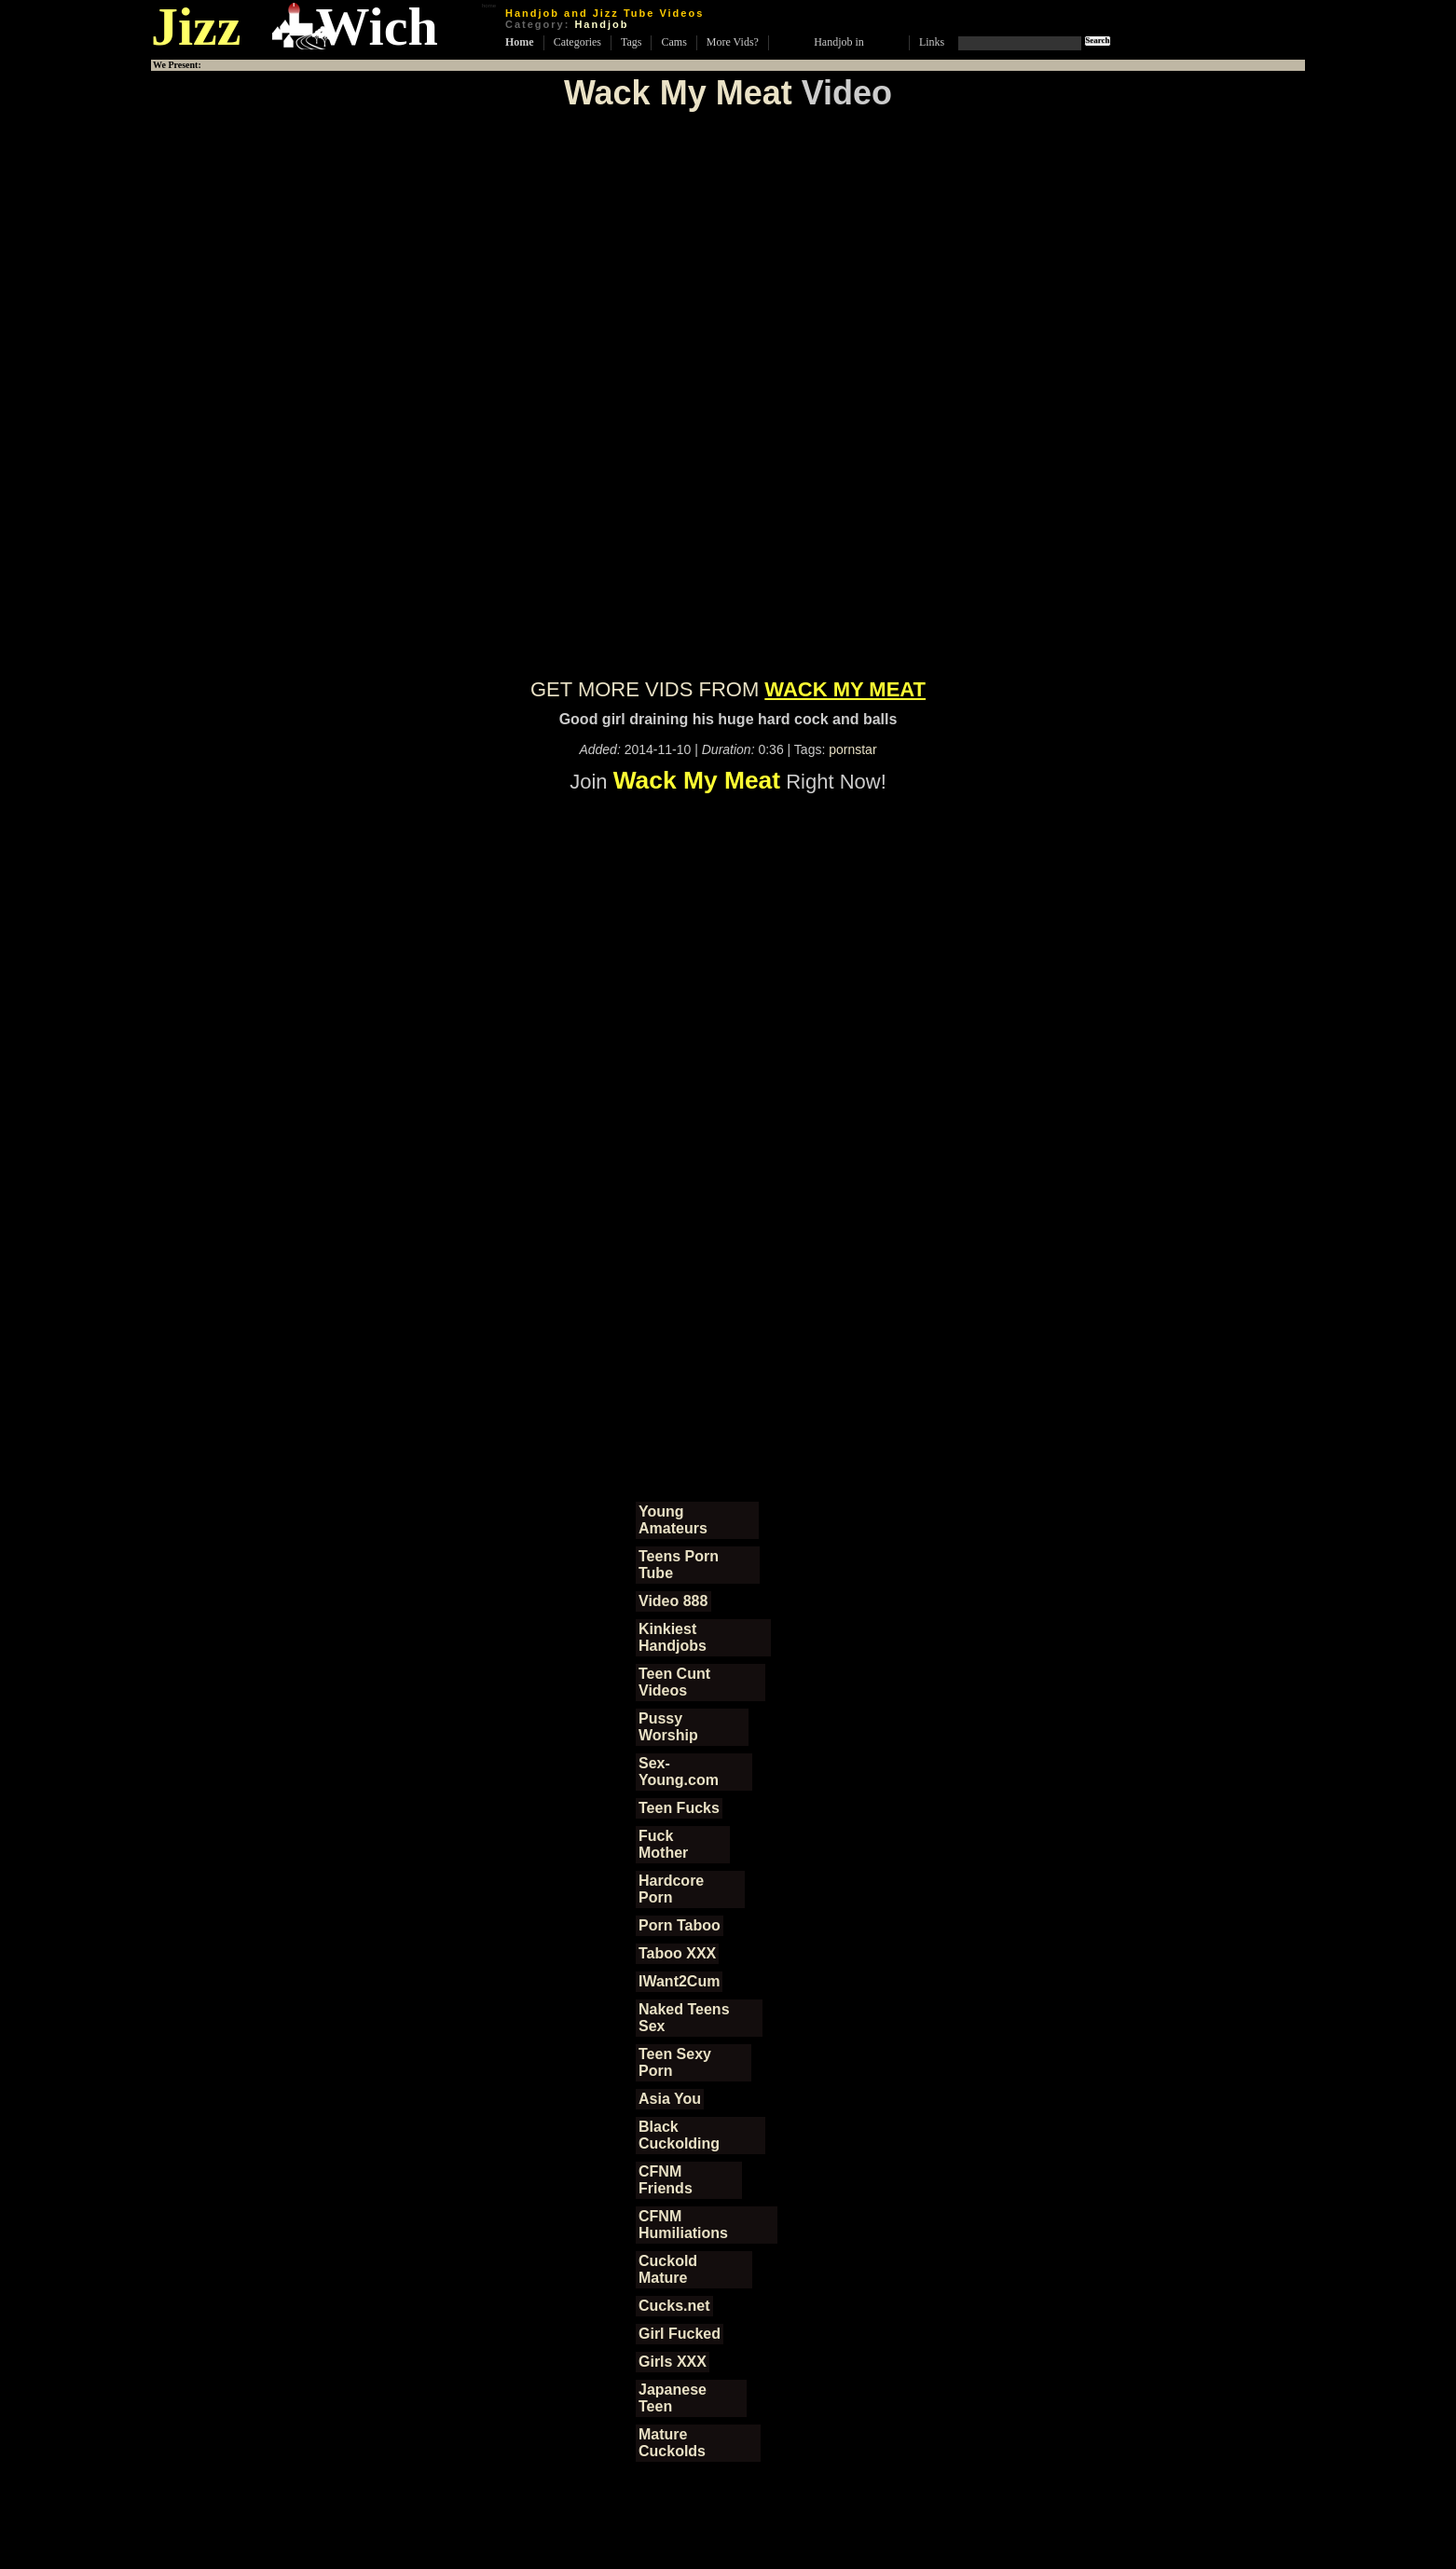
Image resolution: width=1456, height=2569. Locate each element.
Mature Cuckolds (672, 2442)
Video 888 (673, 1601)
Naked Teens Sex (684, 2017)
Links (931, 41)
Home (519, 41)
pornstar (852, 749)
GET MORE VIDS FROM (728, 689)
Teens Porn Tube (679, 1564)
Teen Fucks (679, 1808)
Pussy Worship (668, 1726)
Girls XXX (673, 2362)
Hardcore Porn (671, 1889)
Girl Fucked (680, 2334)
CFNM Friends (666, 2180)
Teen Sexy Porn (675, 2062)
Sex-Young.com (679, 1771)
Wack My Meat (678, 93)
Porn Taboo (680, 1925)
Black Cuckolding (679, 2135)
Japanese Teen (673, 2398)
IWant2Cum (679, 1981)
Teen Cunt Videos (674, 1682)
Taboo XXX (677, 1953)
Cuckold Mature (668, 2269)
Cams (673, 41)
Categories (577, 41)
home (489, 5)
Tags (631, 41)
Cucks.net (674, 2306)
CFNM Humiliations (683, 2224)
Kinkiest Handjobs (673, 1637)
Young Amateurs (673, 1520)
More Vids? (733, 41)
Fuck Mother (663, 1844)
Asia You (670, 2099)
